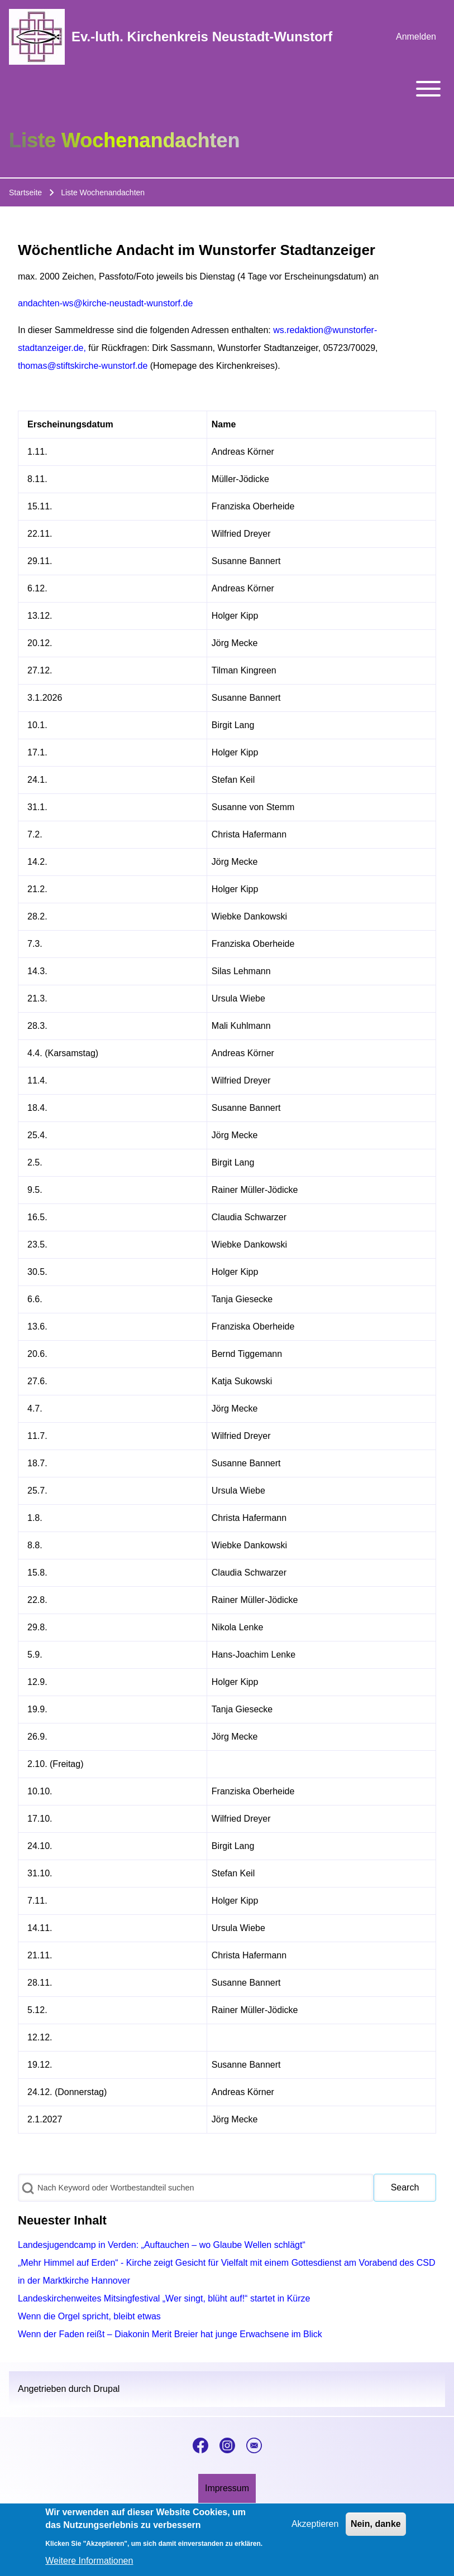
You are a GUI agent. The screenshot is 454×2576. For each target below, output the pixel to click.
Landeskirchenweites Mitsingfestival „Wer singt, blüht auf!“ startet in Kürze (164, 2298)
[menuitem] (416, 37)
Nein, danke (376, 2530)
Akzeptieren (315, 2530)
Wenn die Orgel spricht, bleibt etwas (89, 2316)
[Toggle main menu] (227, 88)
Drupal (106, 2389)
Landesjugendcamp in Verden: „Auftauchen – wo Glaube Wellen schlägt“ (161, 2245)
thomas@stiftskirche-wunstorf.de (82, 365)
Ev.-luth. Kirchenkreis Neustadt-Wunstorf (201, 36)
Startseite (25, 192)
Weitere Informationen (89, 2567)
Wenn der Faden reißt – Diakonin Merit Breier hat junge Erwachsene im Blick (170, 2334)
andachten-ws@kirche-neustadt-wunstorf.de (105, 303)
